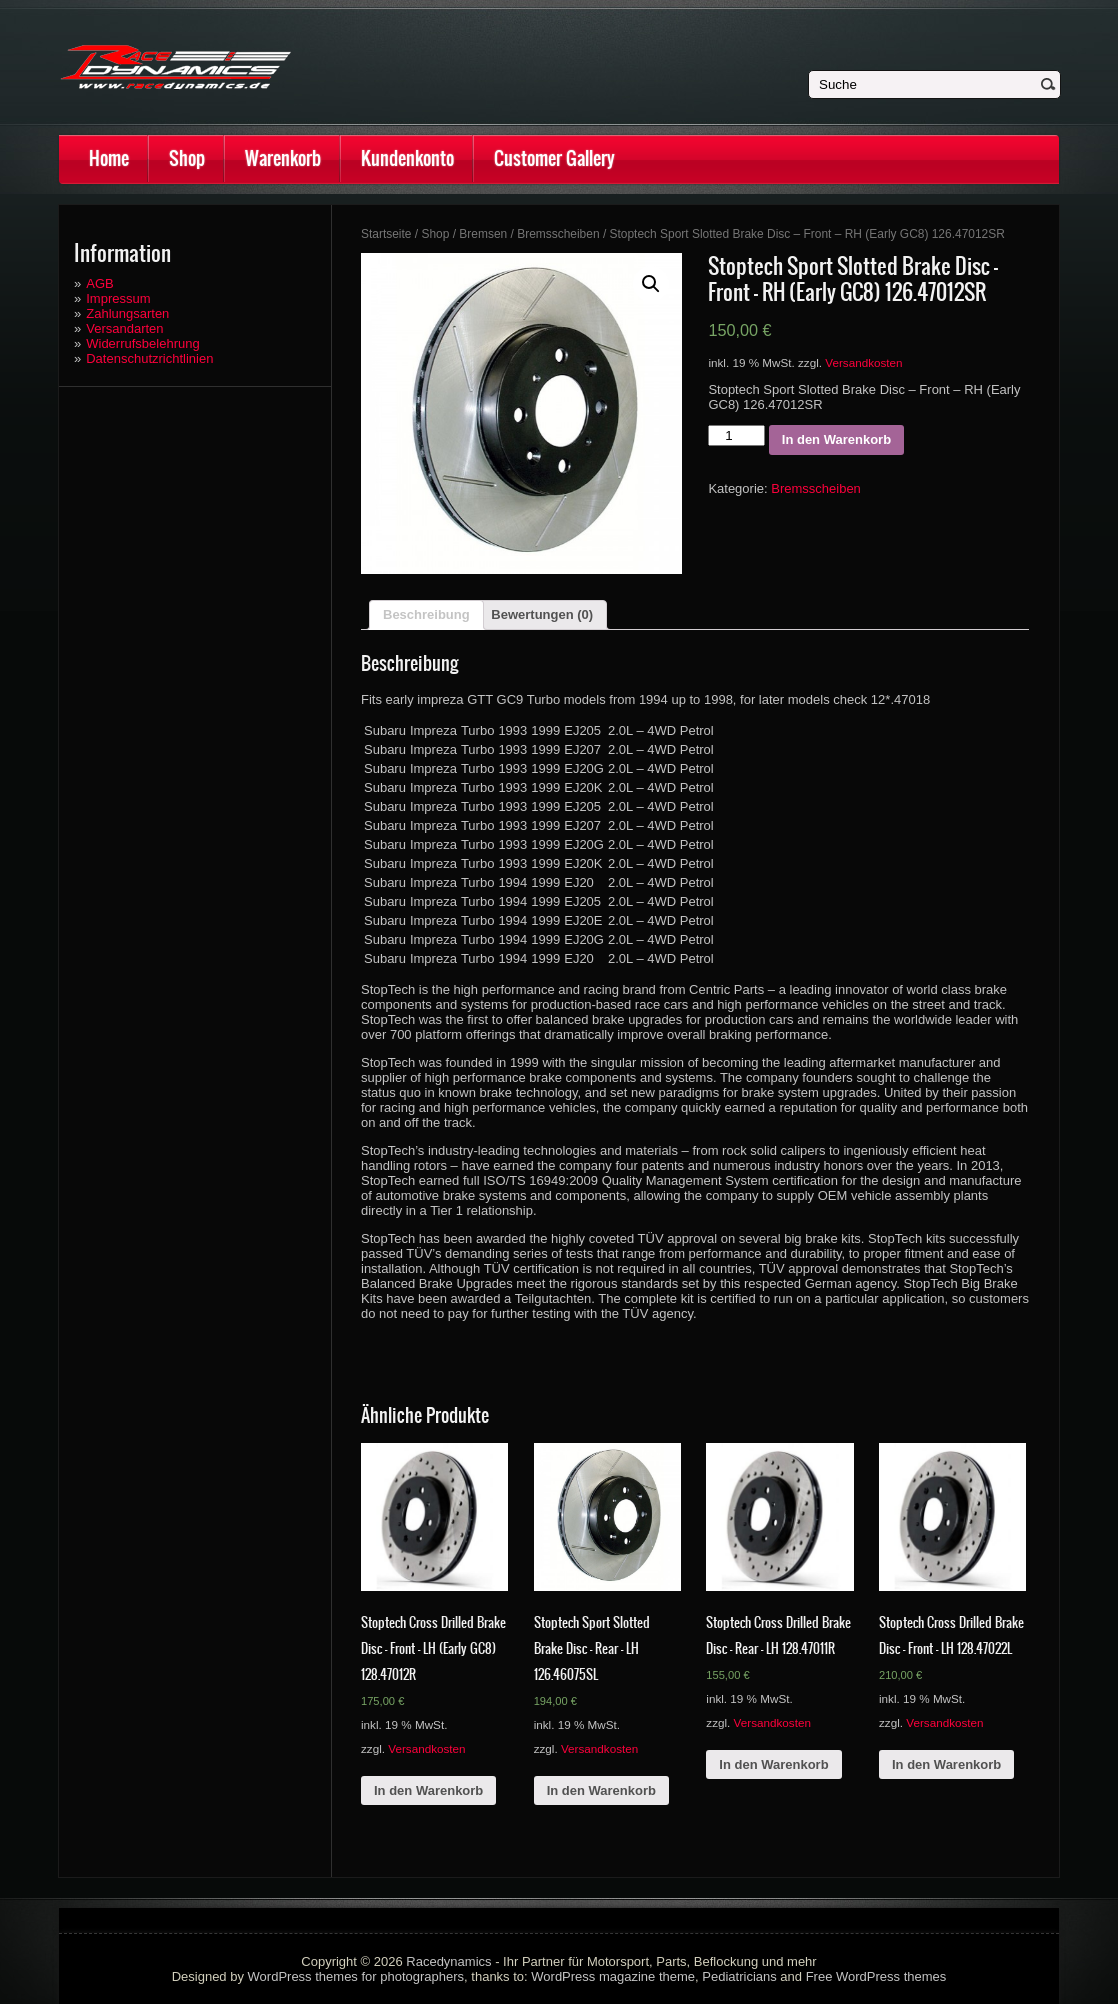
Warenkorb (283, 158)
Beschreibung (426, 614)
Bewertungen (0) (542, 614)
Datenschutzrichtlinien (149, 358)
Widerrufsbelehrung (142, 343)
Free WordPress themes (876, 1976)
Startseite (386, 234)
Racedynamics (448, 1961)
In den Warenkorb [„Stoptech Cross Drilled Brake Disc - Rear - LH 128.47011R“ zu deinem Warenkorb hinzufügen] (773, 1764)
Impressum (118, 298)
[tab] (426, 615)
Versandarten (124, 328)
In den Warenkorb (836, 439)
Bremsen (483, 234)
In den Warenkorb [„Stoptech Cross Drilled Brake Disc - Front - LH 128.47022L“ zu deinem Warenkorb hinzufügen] (946, 1764)
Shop (187, 158)
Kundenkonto (407, 158)
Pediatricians (739, 1976)
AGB (99, 283)
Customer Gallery (554, 158)
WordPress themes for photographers (356, 1976)
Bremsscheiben (558, 234)
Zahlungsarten (127, 313)
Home (109, 158)
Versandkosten (863, 362)
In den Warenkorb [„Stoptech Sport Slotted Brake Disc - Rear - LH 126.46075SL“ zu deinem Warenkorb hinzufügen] (601, 1790)
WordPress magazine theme (613, 1976)
